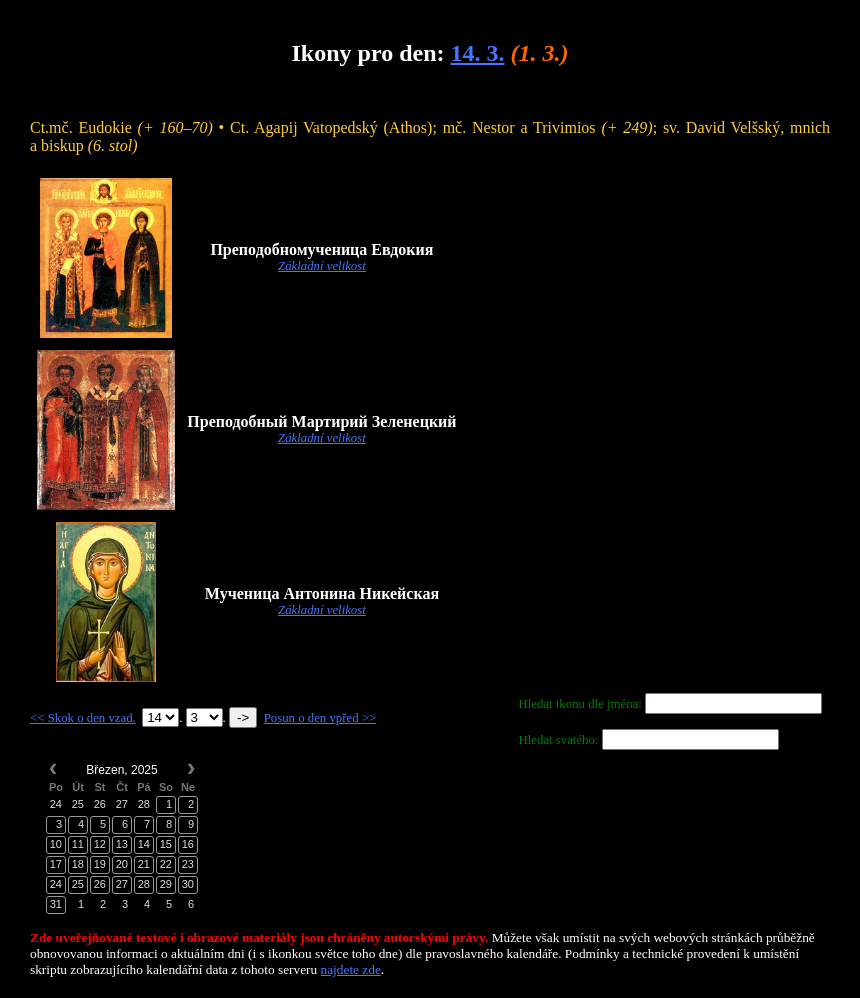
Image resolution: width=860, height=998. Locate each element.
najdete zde (351, 969)
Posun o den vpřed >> (320, 718)
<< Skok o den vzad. (83, 718)
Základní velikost (322, 266)
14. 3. (477, 53)
